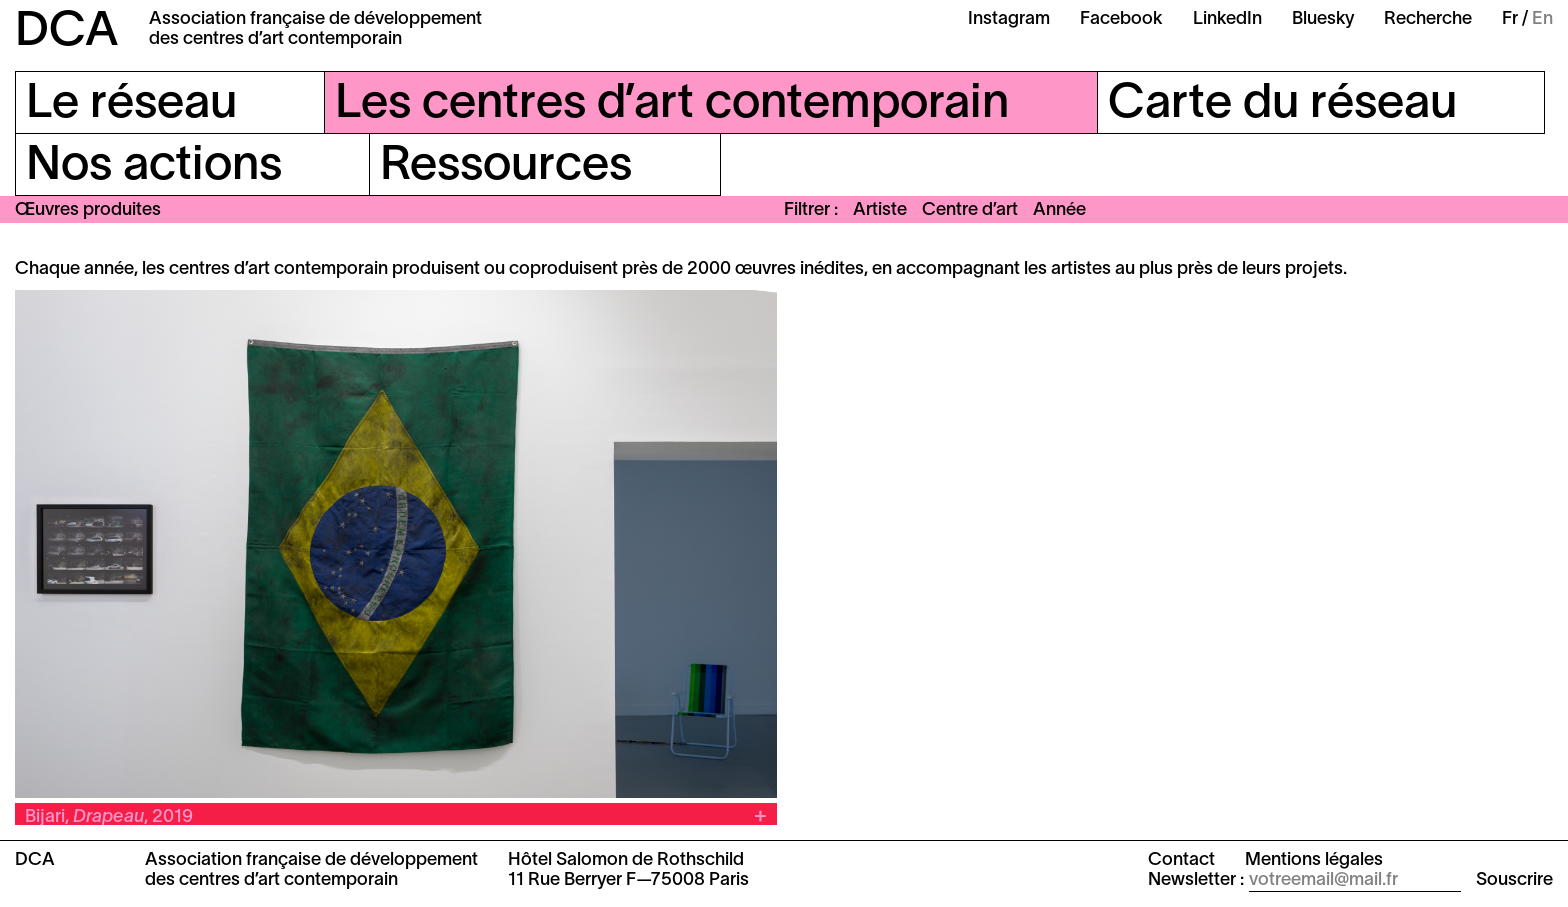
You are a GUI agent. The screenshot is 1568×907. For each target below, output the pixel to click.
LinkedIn (1227, 19)
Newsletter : (1196, 880)
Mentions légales (1314, 860)
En (1542, 19)
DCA (67, 33)
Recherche (1428, 19)
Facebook (1121, 19)
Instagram (1009, 19)
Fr (1510, 19)
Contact (1181, 860)
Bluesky (1323, 19)
